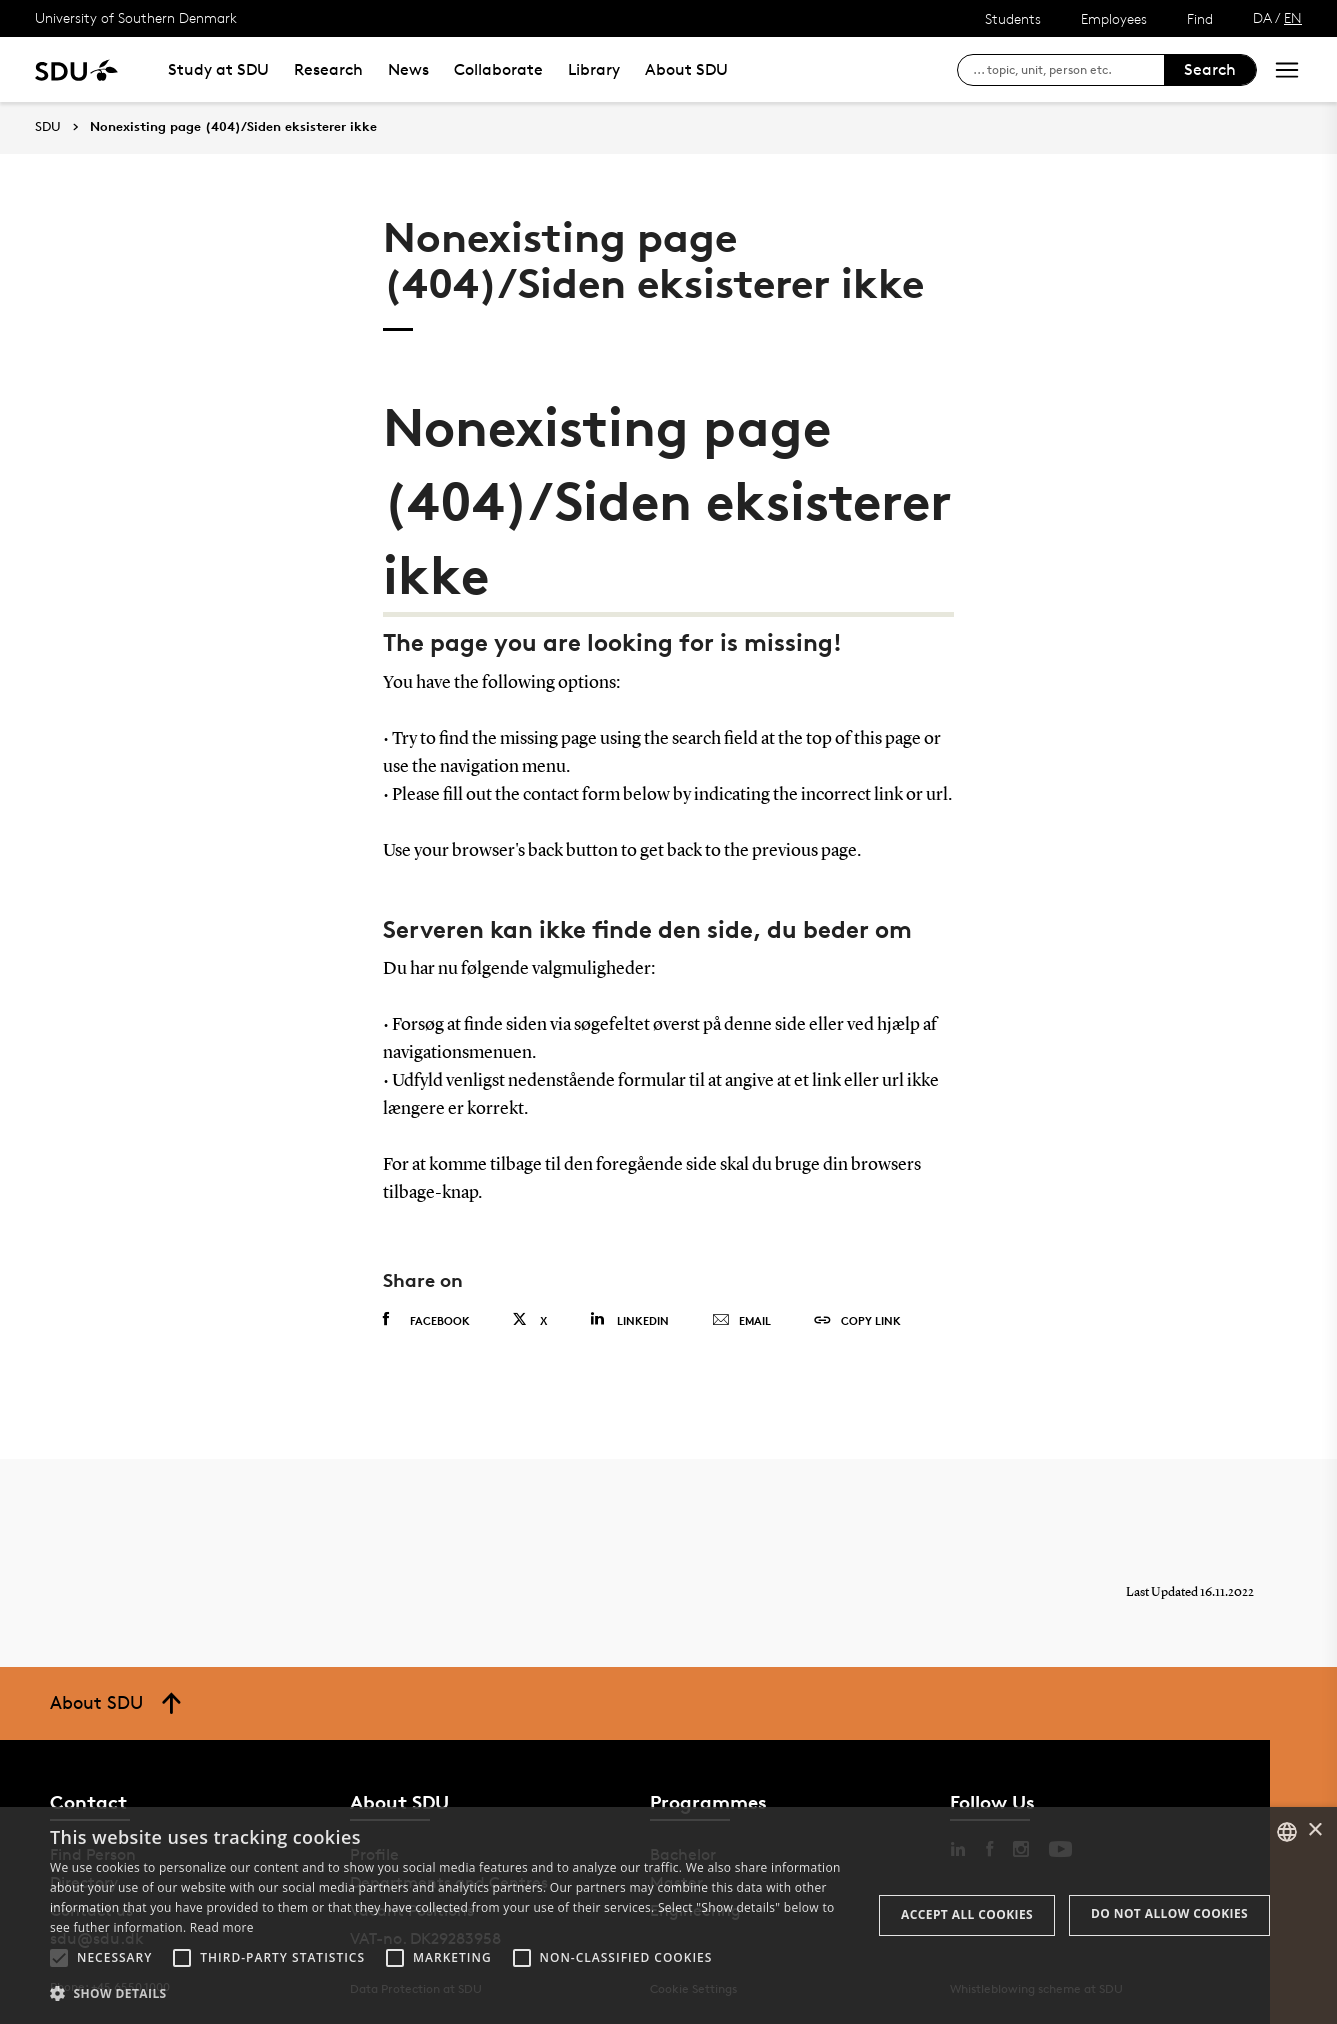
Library (594, 69)
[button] (59, 1958)
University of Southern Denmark (136, 17)
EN (1293, 17)
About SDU (686, 69)
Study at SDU (218, 69)
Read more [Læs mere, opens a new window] (222, 1927)
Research (328, 69)
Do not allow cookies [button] (1169, 1913)
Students (1013, 18)
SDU (48, 126)
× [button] (1314, 1830)
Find (1200, 18)
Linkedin (629, 1319)
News (408, 69)
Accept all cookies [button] (967, 1914)
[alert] (668, 1915)
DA (1262, 17)
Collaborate (498, 69)
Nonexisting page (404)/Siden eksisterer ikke (233, 127)
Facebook (426, 1320)
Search (1210, 69)
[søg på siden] (1068, 70)
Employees (1114, 18)
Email (741, 1321)
